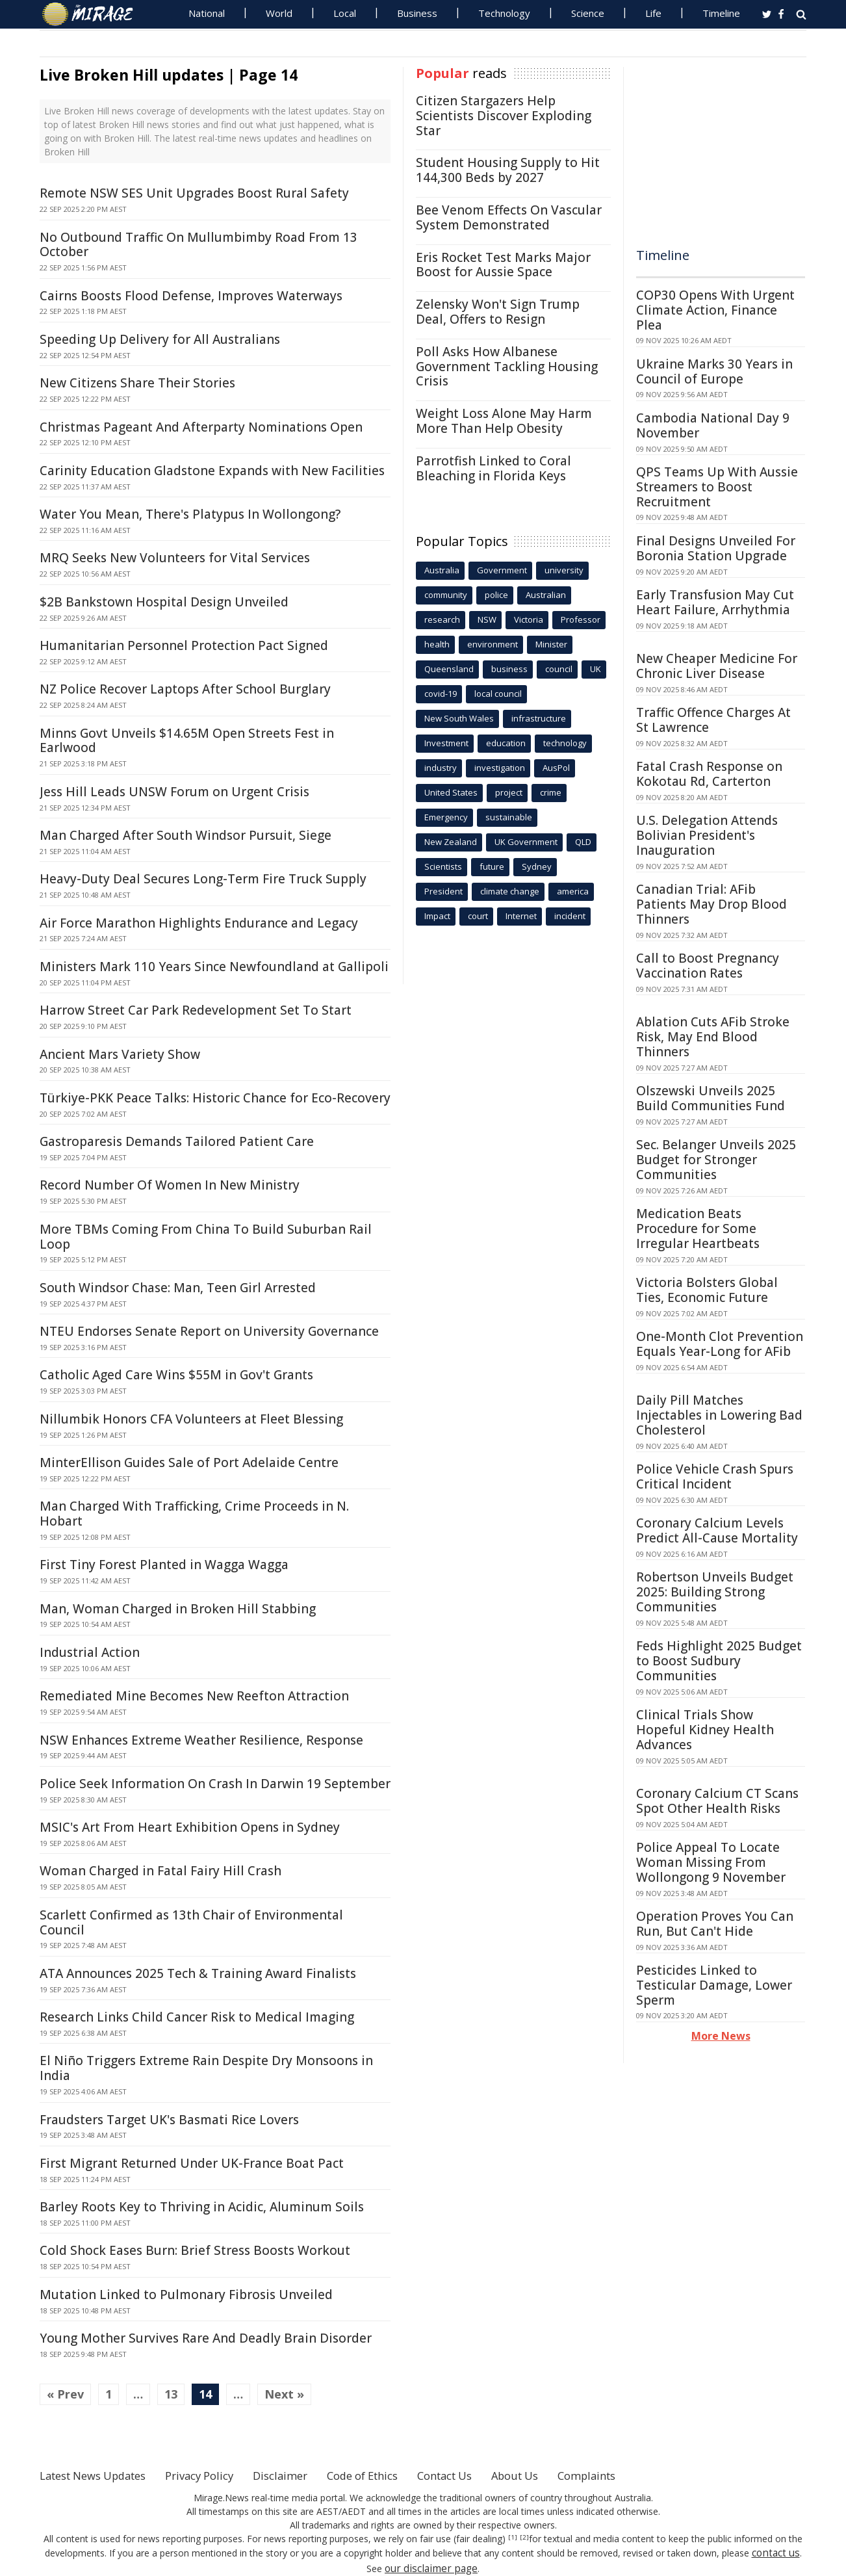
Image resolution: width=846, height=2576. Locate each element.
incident (569, 916)
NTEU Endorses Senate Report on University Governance (209, 1331)
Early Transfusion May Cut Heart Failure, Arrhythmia (715, 602)
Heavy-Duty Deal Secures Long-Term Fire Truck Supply (203, 878)
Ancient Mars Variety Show (120, 1054)
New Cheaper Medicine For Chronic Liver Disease (716, 666)
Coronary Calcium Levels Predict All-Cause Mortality (717, 1530)
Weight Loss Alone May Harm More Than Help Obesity (504, 421)
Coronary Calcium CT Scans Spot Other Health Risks (717, 1801)
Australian (546, 595)
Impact (437, 916)
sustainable (508, 817)
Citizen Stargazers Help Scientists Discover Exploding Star (503, 115)
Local (344, 13)
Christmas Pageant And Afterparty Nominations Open (201, 427)
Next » (284, 2394)
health (437, 644)
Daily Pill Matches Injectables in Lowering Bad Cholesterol (719, 1415)
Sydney (537, 866)
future (492, 866)
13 (170, 2394)
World (279, 13)
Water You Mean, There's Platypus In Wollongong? (190, 514)
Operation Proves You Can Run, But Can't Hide (714, 1924)
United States (451, 792)
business (509, 669)
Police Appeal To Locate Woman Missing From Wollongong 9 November (711, 1862)
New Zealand (450, 842)
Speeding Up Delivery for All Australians (160, 339)
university (564, 570)
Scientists (443, 866)
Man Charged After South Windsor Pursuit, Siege (185, 835)
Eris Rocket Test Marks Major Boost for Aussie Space (503, 265)
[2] (523, 2538)
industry (440, 768)
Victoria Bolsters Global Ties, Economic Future (707, 1290)
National (206, 13)
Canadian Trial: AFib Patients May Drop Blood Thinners (711, 904)
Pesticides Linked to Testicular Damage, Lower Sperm (714, 1985)
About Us (561, 2475)
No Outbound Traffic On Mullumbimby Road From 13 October (198, 245)
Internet (521, 916)
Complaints (639, 2475)
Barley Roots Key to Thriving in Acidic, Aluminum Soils (202, 2206)
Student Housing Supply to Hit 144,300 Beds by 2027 (508, 170)
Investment (446, 743)
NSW (487, 619)
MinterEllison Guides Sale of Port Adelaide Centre (189, 1462)
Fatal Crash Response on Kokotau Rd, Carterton (709, 774)
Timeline (721, 13)
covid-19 (440, 693)
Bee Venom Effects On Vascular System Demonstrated (509, 217)
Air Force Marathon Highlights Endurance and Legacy (199, 923)
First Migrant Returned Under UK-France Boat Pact (192, 2163)
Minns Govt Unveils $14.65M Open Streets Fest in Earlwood (187, 741)
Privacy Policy (217, 2475)
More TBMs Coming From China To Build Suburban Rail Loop (206, 1237)
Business (417, 13)
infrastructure (538, 718)
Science (587, 13)
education (506, 743)
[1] (513, 2538)
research (442, 619)
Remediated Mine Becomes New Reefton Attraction (194, 1695)
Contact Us (484, 2475)
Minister (551, 644)
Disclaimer (304, 2475)
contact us (776, 2552)
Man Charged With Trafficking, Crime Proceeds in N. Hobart (194, 1513)
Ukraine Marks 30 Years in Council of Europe (714, 371)
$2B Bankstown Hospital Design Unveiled (164, 601)
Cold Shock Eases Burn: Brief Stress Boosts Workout (195, 2250)
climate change (509, 891)
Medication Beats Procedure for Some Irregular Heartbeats (698, 1228)
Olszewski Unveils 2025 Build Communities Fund (710, 1098)
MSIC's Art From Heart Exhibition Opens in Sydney (190, 1827)
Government (502, 570)
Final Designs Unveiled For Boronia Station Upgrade (715, 548)
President (443, 891)
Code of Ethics (393, 2475)
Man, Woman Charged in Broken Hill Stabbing (178, 1608)
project (508, 792)
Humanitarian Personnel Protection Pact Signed (184, 645)
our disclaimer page (431, 2566)
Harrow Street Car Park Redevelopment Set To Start (196, 1010)
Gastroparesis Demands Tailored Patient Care (177, 1141)
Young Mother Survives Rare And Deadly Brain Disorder (206, 2338)
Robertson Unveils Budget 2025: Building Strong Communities (714, 1591)
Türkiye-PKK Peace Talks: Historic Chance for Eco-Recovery (215, 1097)
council (558, 669)
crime (550, 792)
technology (565, 743)
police (496, 595)
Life (653, 13)
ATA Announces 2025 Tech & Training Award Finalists (198, 1973)
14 (205, 2394)
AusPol (556, 768)
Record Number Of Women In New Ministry (170, 1185)
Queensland (449, 669)
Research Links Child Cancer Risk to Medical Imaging (197, 2017)
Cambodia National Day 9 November (712, 425)
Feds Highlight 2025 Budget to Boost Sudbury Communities (719, 1660)
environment (492, 644)
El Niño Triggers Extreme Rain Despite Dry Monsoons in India (206, 2068)
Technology (504, 13)
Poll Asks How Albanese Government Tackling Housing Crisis (507, 366)
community (445, 595)
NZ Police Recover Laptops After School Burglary (185, 689)
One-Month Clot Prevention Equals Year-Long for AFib (719, 1344)
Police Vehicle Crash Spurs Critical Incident (714, 1476)
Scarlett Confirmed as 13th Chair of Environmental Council (191, 1922)
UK (595, 669)
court (478, 916)
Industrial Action (90, 1652)
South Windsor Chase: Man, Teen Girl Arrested (178, 1287)
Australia (441, 570)
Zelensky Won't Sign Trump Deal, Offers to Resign (498, 312)
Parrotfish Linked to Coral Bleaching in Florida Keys (493, 468)
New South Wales (459, 718)
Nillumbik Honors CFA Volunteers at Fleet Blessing (191, 1419)
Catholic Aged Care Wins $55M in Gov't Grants (176, 1374)
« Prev (65, 2394)
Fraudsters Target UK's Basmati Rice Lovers (169, 2119)
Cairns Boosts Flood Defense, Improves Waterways (191, 295)
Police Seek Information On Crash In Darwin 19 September (215, 1783)
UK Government (526, 842)
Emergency (446, 817)
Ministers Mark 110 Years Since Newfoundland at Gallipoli (214, 966)
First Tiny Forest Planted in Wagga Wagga (164, 1564)
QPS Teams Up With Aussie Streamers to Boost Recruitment (717, 486)
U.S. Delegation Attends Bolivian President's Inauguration (707, 835)
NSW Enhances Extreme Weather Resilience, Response (201, 1740)
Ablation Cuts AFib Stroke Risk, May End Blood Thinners (712, 1036)
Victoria (528, 619)
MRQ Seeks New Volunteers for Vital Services (175, 557)
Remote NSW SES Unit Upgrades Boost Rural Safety (194, 193)
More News (720, 2036)
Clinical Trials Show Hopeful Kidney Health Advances (705, 1729)
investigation (499, 768)
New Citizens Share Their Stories (137, 382)
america (573, 891)
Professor (580, 619)
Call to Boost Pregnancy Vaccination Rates (707, 966)
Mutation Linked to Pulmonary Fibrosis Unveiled (186, 2294)
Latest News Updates (100, 2475)
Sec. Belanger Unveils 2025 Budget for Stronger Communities (716, 1159)
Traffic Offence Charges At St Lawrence (713, 720)
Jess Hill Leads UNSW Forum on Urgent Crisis (174, 791)
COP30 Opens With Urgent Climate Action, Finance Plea (715, 310)
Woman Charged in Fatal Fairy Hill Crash (160, 1870)
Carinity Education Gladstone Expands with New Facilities (212, 470)
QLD (583, 842)
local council (498, 693)
